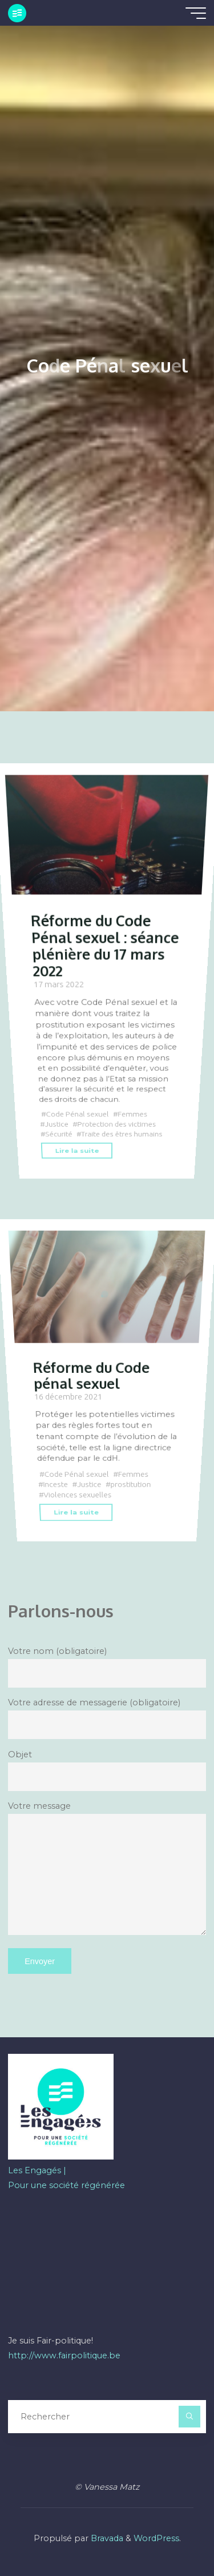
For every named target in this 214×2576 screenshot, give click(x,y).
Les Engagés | (37, 2170)
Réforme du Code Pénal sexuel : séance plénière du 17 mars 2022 (104, 945)
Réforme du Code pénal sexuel (91, 1375)
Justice (57, 1124)
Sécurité (58, 1134)
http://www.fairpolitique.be (64, 2355)
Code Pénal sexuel (77, 1114)
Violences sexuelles (78, 1495)
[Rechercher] (189, 2416)
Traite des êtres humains (122, 1134)
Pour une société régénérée (66, 2185)
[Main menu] (195, 13)
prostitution (131, 1484)
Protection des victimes (117, 1124)
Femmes (133, 1114)
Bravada (105, 2538)
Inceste (55, 1484)
